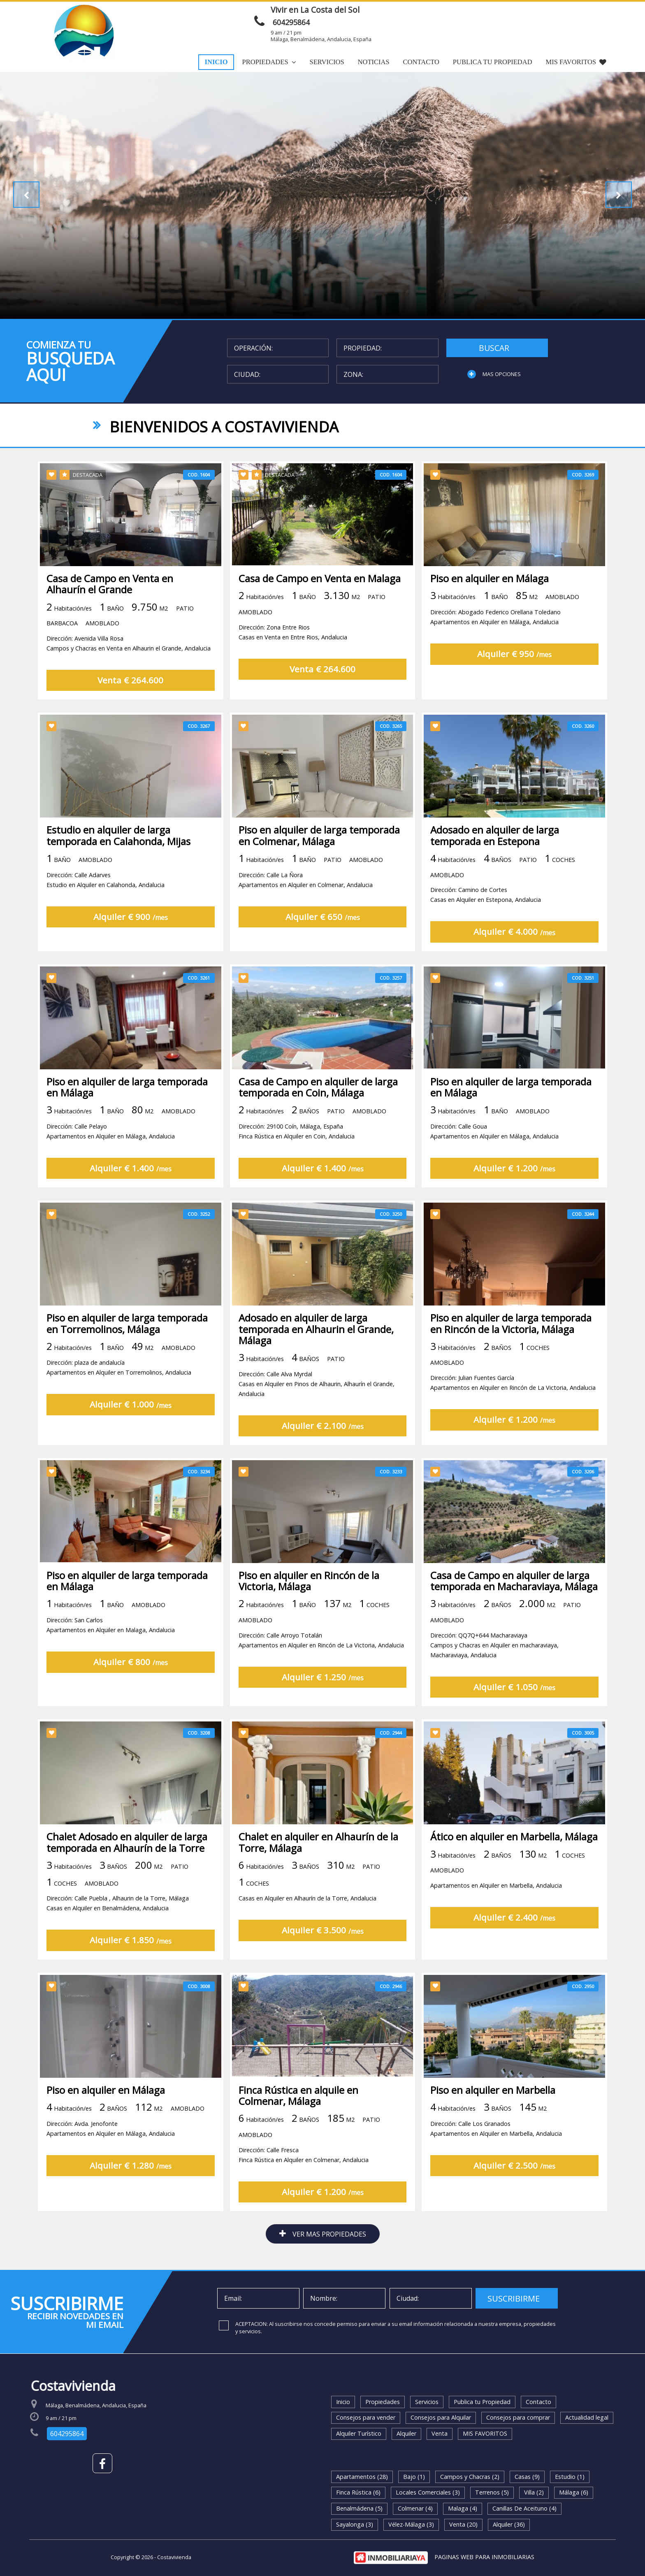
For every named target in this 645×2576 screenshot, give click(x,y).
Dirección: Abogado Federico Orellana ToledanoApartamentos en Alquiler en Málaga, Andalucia (495, 644)
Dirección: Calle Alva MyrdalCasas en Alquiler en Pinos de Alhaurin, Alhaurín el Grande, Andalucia (316, 1412)
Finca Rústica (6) (358, 2492)
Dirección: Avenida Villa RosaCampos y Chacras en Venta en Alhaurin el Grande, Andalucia (128, 671)
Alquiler (406, 2433)
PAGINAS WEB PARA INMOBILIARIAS (484, 2557)
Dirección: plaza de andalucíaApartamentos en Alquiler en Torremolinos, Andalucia (118, 1396)
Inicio (216, 62)
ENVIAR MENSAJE (489, 13)
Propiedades (269, 62)
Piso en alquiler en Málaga (489, 605)
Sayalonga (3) (354, 2524)
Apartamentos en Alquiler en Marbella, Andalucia (496, 1913)
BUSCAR (494, 347)
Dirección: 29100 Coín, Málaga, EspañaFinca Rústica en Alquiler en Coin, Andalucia (297, 1157)
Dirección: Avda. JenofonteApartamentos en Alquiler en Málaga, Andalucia (110, 2156)
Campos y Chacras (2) (469, 2477)
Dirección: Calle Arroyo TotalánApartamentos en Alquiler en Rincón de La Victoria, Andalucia (321, 1668)
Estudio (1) (570, 2477)
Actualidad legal (586, 2417)
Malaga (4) (462, 2508)
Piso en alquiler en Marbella (492, 2117)
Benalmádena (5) (359, 2508)
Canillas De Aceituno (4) (524, 2508)
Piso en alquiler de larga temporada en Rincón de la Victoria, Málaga (511, 1351)
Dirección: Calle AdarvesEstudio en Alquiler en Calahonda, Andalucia (105, 907)
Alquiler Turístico (358, 2433)
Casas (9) (527, 2477)
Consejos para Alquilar (441, 2417)
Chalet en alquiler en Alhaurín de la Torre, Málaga (318, 1869)
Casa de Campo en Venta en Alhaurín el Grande (109, 611)
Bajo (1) (414, 2477)
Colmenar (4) (415, 2508)
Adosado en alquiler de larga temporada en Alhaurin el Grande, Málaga (316, 1357)
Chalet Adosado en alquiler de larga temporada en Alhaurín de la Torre (126, 1869)
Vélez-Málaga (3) (411, 2524)
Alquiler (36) (509, 2524)
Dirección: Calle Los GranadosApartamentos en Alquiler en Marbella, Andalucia (496, 2156)
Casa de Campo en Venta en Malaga (320, 605)
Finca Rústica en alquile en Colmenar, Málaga (298, 2122)
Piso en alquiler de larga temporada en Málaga (127, 1112)
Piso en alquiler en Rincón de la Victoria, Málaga (309, 1609)
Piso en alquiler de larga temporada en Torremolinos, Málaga (127, 1351)
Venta (440, 2433)
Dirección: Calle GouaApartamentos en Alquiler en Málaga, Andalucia (494, 1157)
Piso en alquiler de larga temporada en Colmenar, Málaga (319, 863)
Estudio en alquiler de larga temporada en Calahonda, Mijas (118, 863)
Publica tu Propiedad (492, 62)
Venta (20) (463, 2524)
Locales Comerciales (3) (428, 2492)
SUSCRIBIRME (513, 2298)
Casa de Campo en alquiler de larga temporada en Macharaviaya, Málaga (514, 1609)
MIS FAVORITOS (575, 62)
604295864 (291, 22)
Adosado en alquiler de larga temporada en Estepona (494, 863)
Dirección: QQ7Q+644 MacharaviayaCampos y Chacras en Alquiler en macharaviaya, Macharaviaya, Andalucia (494, 1673)
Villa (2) (534, 2492)
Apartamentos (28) (362, 2477)
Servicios (326, 62)
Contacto (421, 62)
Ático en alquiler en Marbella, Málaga (514, 1864)
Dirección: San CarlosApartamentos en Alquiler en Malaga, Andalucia (110, 1653)
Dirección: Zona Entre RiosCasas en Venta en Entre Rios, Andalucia (293, 660)
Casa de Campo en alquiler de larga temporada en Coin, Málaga (318, 1112)
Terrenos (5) (492, 2492)
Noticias (373, 62)
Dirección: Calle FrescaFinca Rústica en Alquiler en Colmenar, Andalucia (304, 2182)
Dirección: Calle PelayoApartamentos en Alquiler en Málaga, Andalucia (110, 1157)
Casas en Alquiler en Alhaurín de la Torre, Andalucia (307, 1926)
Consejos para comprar (518, 2417)
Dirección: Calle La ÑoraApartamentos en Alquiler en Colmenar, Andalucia (306, 907)
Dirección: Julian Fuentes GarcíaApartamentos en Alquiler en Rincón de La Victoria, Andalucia (513, 1410)
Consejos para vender (365, 2417)
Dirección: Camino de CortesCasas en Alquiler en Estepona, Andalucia (485, 922)
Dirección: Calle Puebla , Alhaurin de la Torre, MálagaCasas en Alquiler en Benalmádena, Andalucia (117, 1931)
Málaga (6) (573, 2492)
